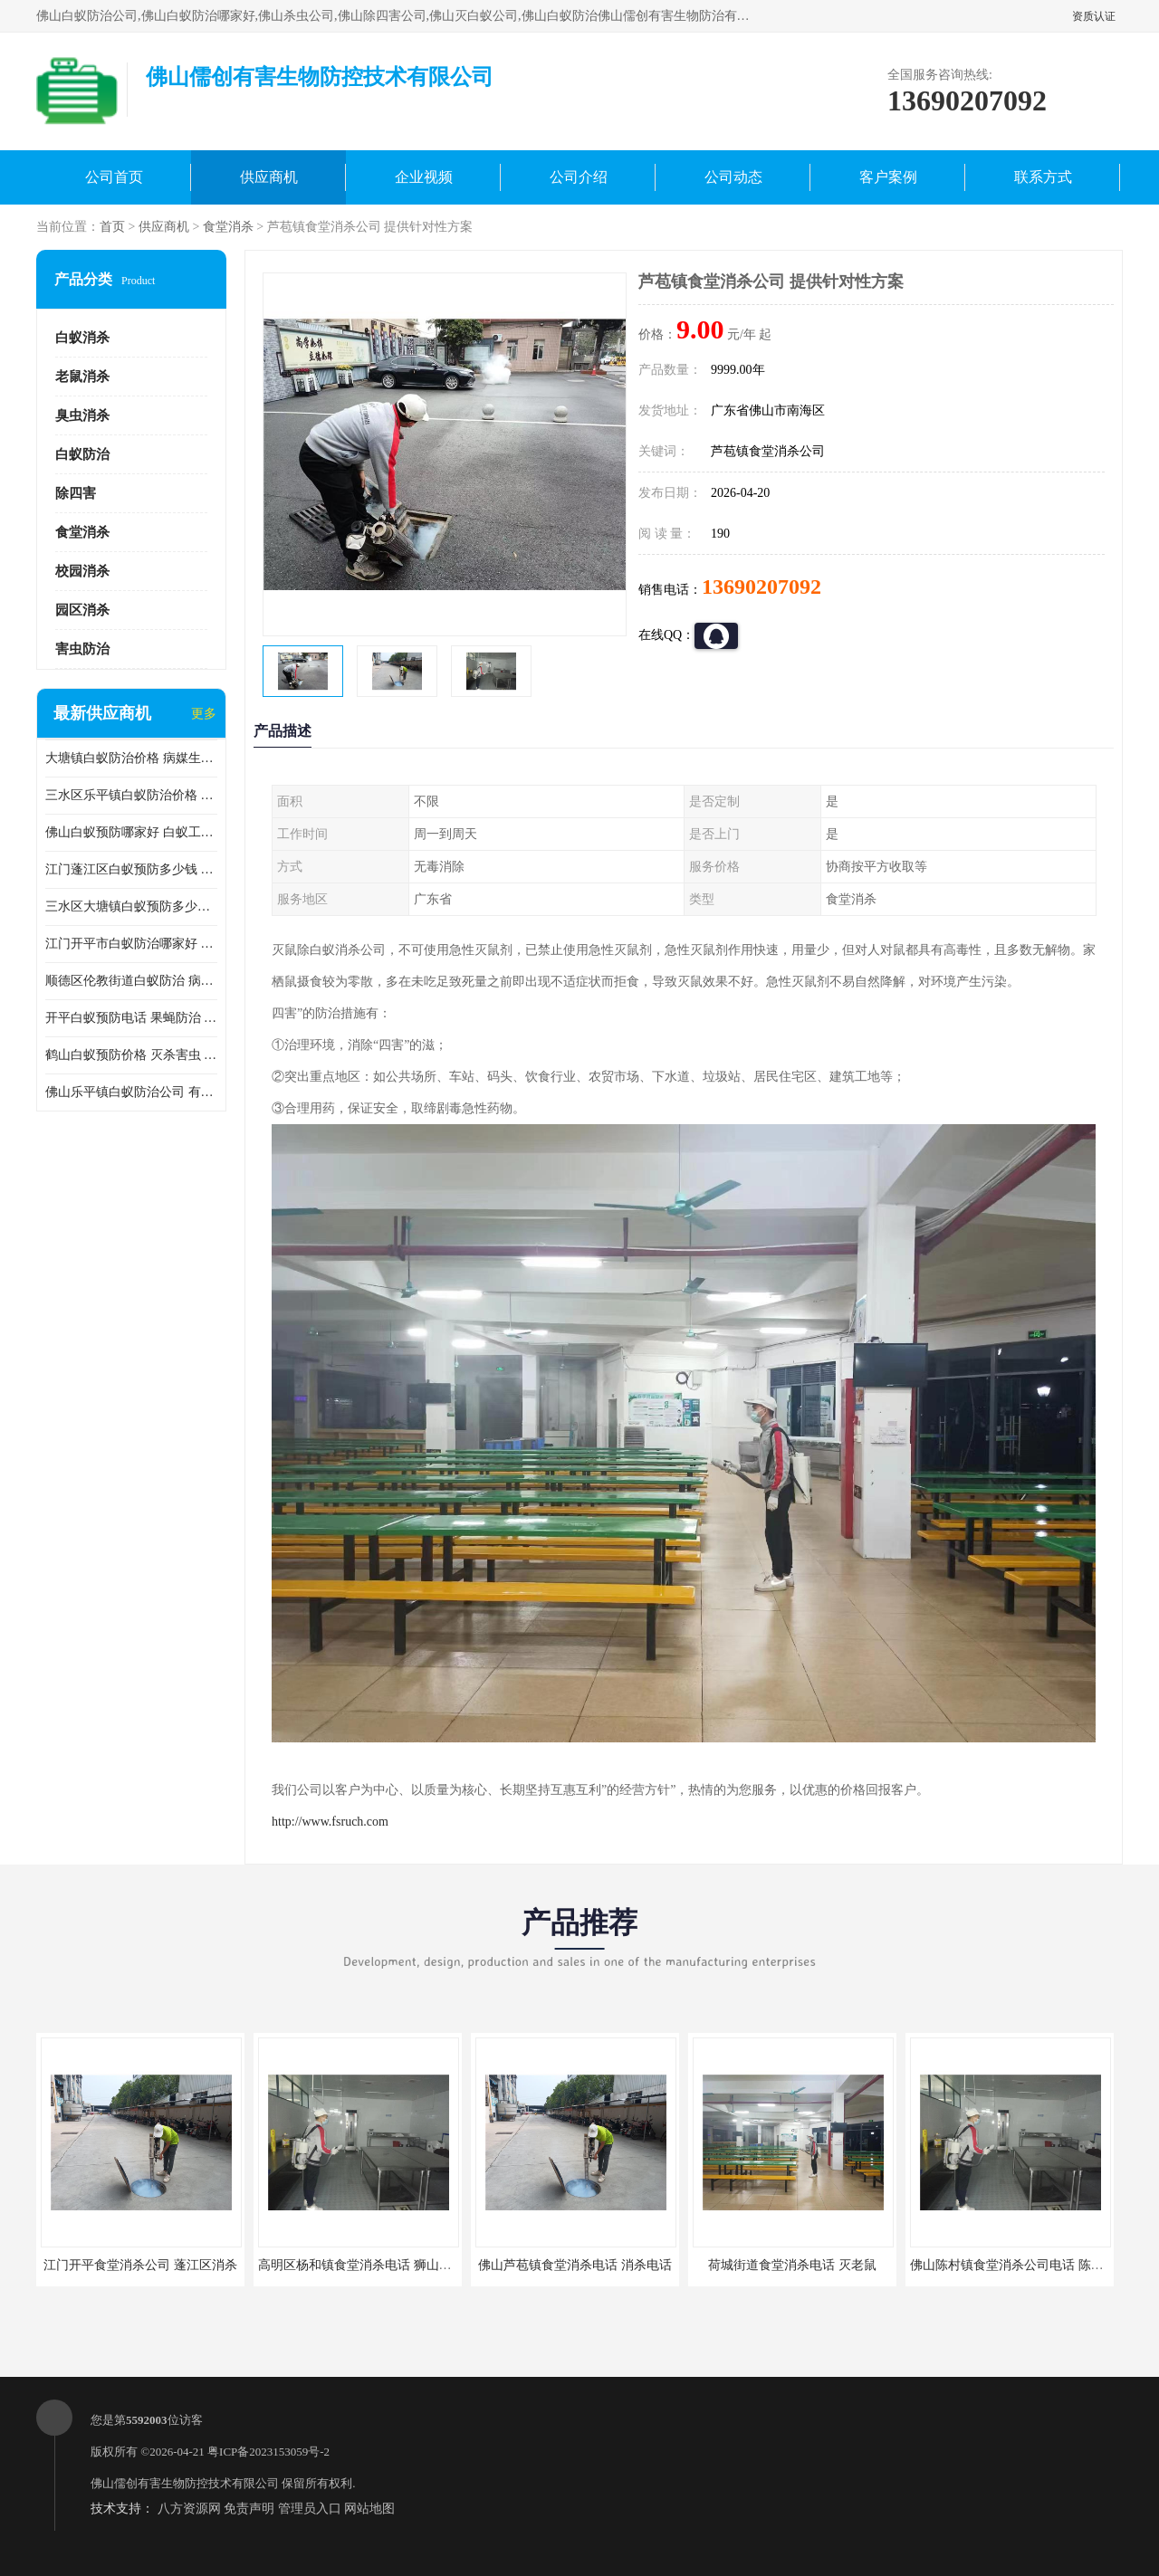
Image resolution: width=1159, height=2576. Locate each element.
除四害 (75, 493)
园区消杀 (82, 610)
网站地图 (369, 2508)
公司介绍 (579, 177)
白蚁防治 (82, 454)
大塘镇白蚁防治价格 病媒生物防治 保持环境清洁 (131, 758)
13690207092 (761, 586)
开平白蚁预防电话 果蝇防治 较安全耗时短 (131, 1018)
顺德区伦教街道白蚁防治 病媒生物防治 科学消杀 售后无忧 (131, 980)
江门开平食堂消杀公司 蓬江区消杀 (140, 2265)
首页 (112, 227)
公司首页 (114, 177)
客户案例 (888, 177)
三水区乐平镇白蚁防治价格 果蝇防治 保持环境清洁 (131, 795)
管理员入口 (309, 2508)
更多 (203, 713)
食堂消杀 (228, 227)
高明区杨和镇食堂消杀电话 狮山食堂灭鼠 (374, 2265)
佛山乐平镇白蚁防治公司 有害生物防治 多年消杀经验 (131, 1092)
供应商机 (269, 177)
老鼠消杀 (82, 376)
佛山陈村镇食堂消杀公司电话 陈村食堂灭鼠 (1032, 2265)
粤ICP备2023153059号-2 (268, 2451)
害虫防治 (82, 649)
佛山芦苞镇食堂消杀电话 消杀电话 (575, 2265)
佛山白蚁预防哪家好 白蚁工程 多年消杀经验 (131, 832)
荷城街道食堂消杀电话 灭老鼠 (792, 2265)
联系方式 (1043, 177)
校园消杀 (82, 571)
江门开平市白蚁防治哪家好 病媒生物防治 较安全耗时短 (131, 943)
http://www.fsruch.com (330, 1821)
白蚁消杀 (82, 337)
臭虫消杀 (82, 415)
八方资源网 (189, 2508)
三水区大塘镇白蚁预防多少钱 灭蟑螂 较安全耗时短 (131, 906)
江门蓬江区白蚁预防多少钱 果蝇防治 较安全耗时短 (131, 869)
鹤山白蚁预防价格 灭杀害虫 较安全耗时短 (131, 1055)
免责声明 (249, 2508)
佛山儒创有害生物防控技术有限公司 (185, 2483)
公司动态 (733, 177)
